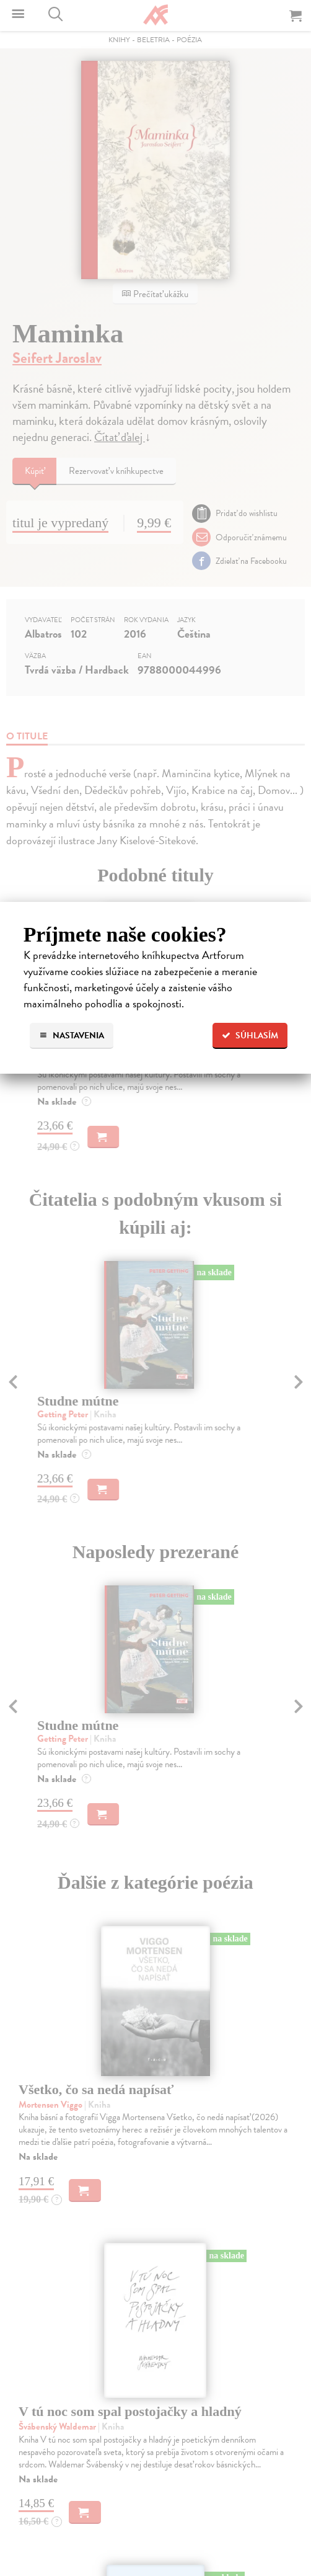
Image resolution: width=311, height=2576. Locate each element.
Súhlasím (250, 1035)
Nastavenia (71, 1035)
